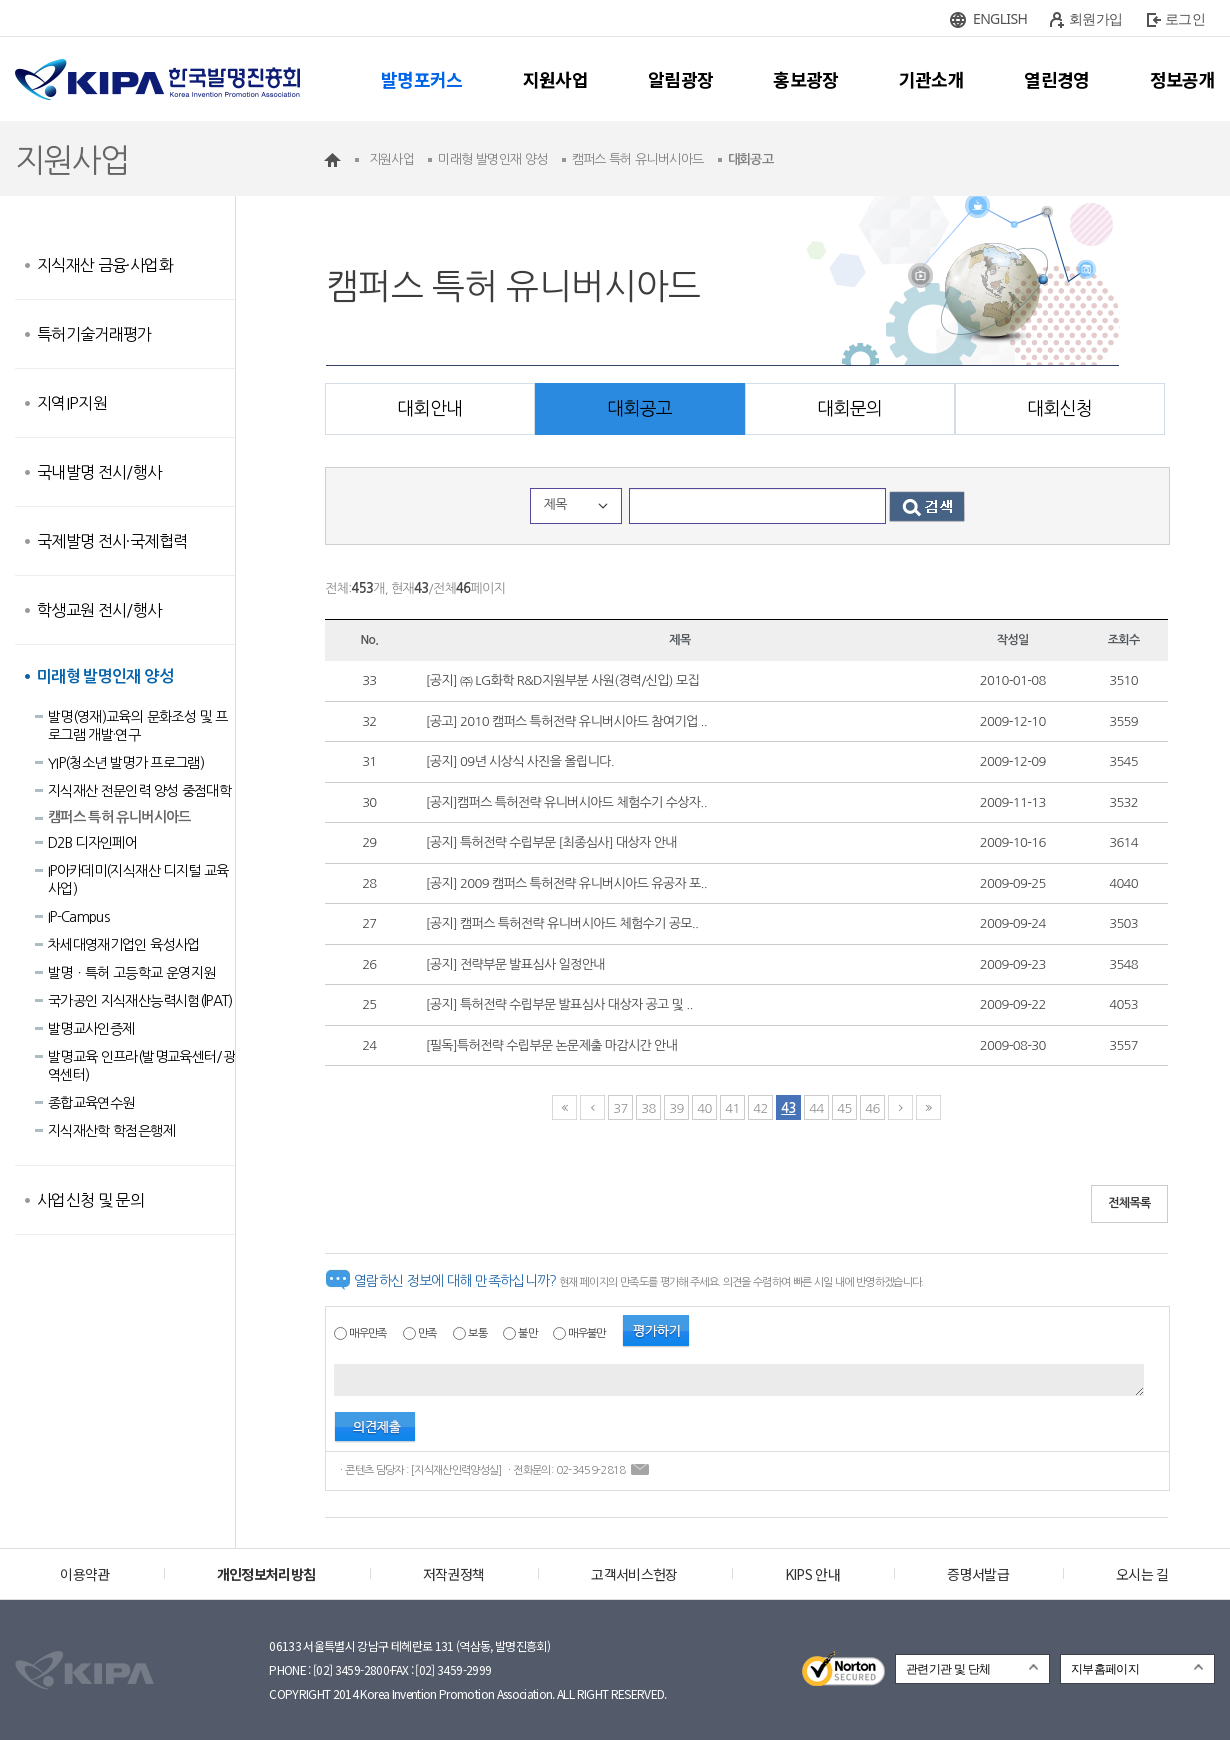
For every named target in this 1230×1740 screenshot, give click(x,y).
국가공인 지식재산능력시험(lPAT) (140, 1001)
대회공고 (639, 409)
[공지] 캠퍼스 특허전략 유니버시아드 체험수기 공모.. (562, 923)
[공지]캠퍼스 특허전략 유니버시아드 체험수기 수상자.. (566, 802)
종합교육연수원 (91, 1103)
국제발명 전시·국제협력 (112, 541)
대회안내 (429, 409)
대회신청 (1059, 409)
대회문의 (849, 409)
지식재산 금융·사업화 (105, 265)
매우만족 (367, 1333)
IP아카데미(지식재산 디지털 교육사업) (138, 880)
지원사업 (555, 79)
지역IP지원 (72, 403)
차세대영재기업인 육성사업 (124, 945)
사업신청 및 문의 (90, 1200)
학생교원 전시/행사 (99, 610)
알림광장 (680, 79)
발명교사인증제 (91, 1029)
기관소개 (931, 79)
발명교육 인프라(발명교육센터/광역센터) (141, 1066)
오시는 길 (1142, 1574)
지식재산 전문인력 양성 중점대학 (139, 791)
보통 (477, 1333)
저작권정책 (454, 1574)
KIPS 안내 (812, 1574)
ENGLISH (1000, 18)
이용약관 (84, 1574)
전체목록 (1129, 1203)
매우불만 (586, 1333)
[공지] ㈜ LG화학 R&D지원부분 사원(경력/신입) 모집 (562, 680)
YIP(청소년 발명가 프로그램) (126, 763)
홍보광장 (805, 79)
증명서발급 (978, 1574)
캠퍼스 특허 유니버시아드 (119, 817)
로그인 (1185, 18)
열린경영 (1056, 79)
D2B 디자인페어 (92, 843)
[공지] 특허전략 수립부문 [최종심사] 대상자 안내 (551, 842)
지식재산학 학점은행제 (111, 1131)
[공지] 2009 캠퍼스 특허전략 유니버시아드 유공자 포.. (566, 883)
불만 (527, 1333)
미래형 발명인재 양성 (105, 676)
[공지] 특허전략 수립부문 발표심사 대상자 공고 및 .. (559, 1004)
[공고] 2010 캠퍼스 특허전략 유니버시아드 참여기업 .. (566, 721)
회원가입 (1095, 18)
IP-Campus (78, 917)
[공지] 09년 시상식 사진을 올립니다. (520, 761)
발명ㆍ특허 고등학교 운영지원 (131, 973)
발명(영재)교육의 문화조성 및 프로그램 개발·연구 (137, 726)
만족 (427, 1333)
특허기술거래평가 (94, 334)
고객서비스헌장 (634, 1574)
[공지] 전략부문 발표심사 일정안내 (515, 964)
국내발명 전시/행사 (99, 472)
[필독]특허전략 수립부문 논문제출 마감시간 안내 (552, 1045)
